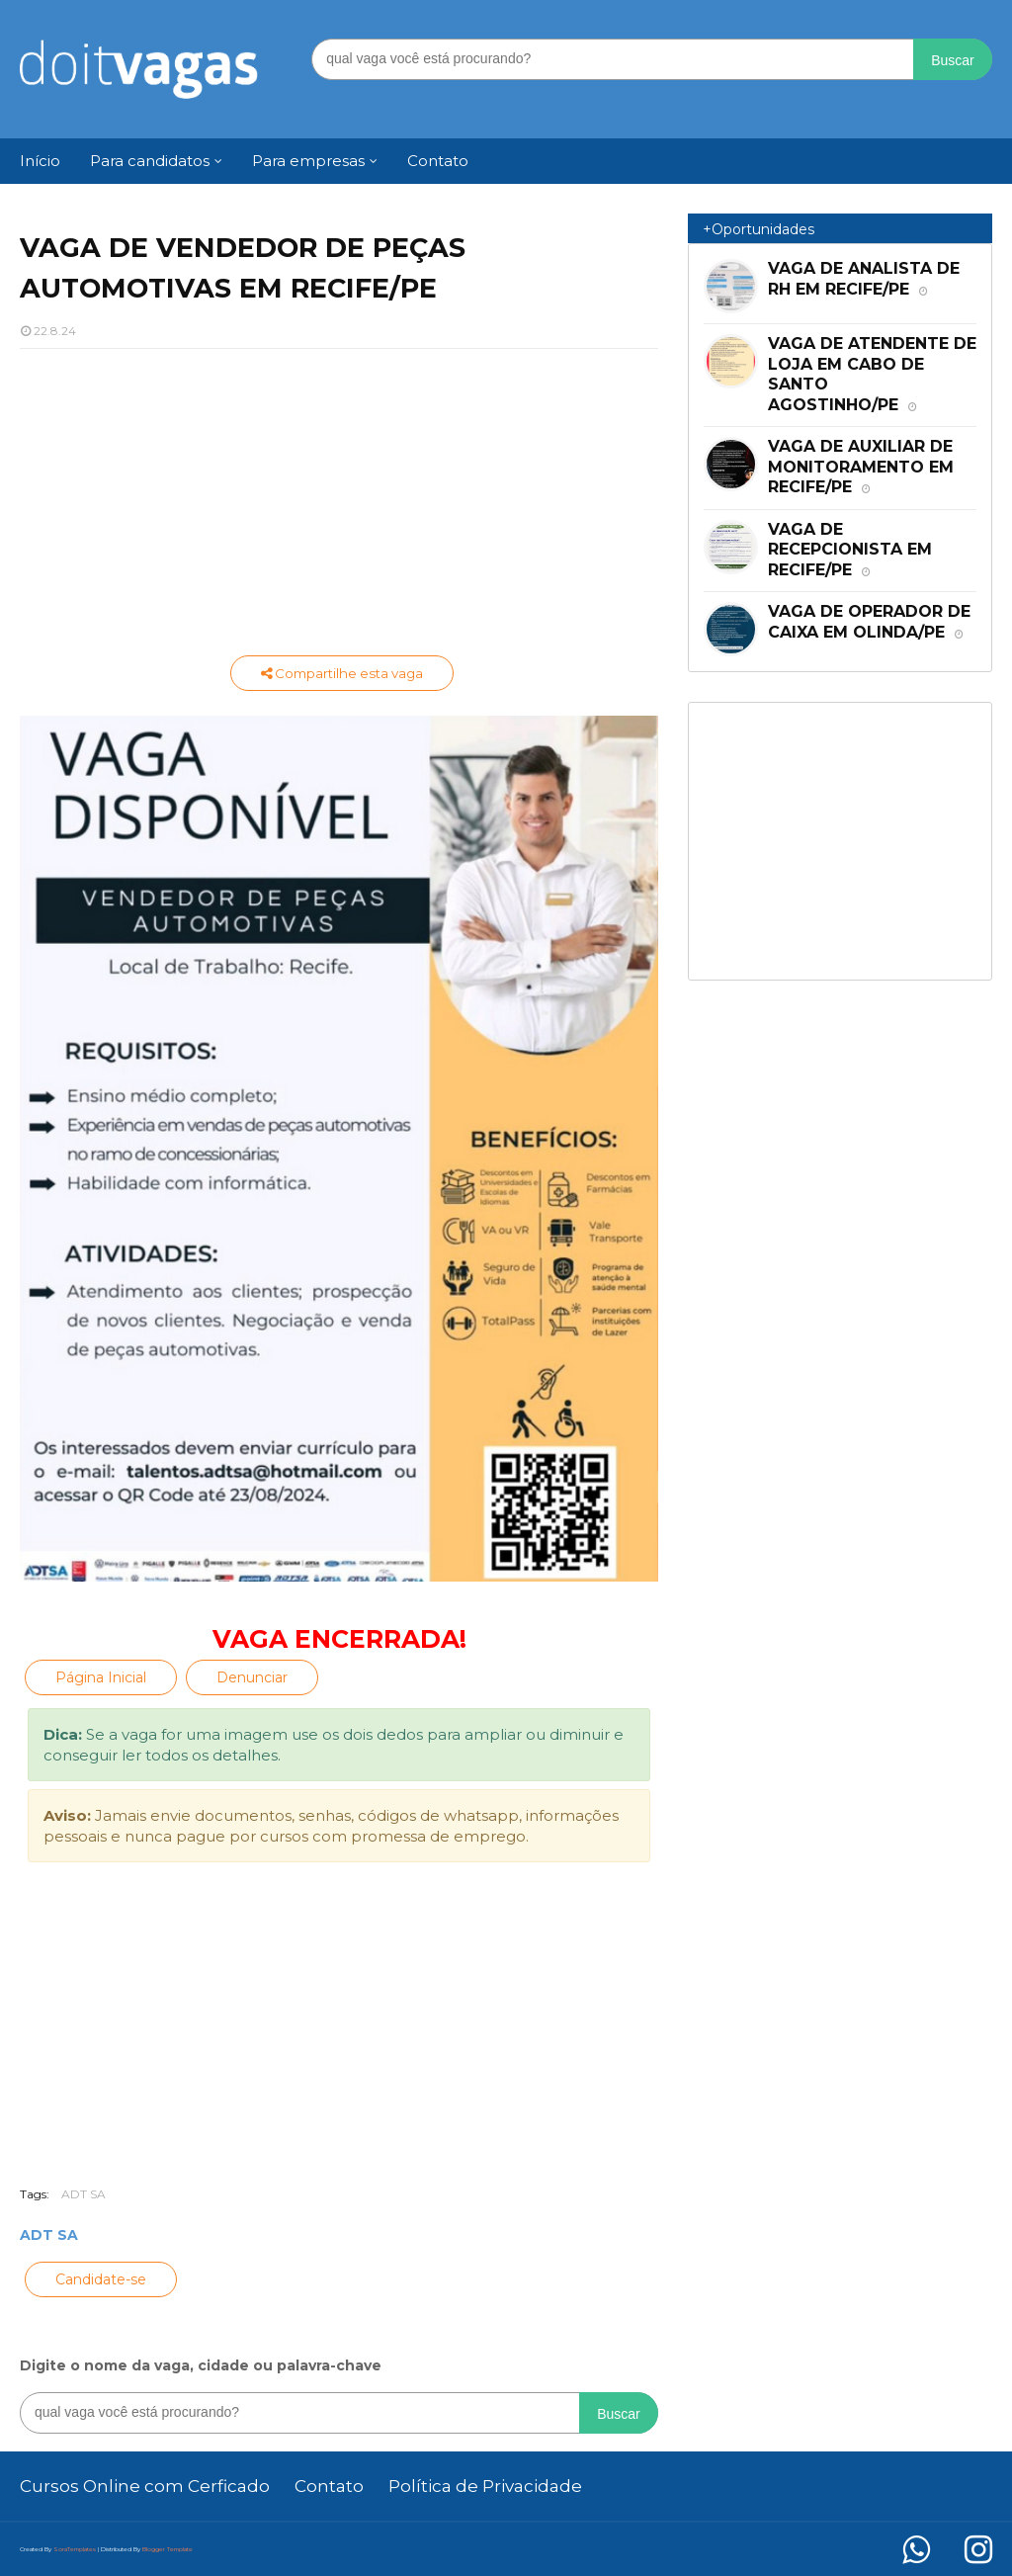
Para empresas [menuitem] (308, 160)
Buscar (952, 60)
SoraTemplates (74, 2549)
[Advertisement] (339, 507)
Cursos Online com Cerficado (145, 2486)
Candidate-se (100, 2279)
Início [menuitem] (40, 160)
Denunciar (252, 1677)
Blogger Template (167, 2549)
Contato (329, 2486)
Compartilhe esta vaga (342, 673)
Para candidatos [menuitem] (150, 160)
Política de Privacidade (485, 2486)
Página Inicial (100, 1677)
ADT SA (83, 2194)
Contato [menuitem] (437, 160)
